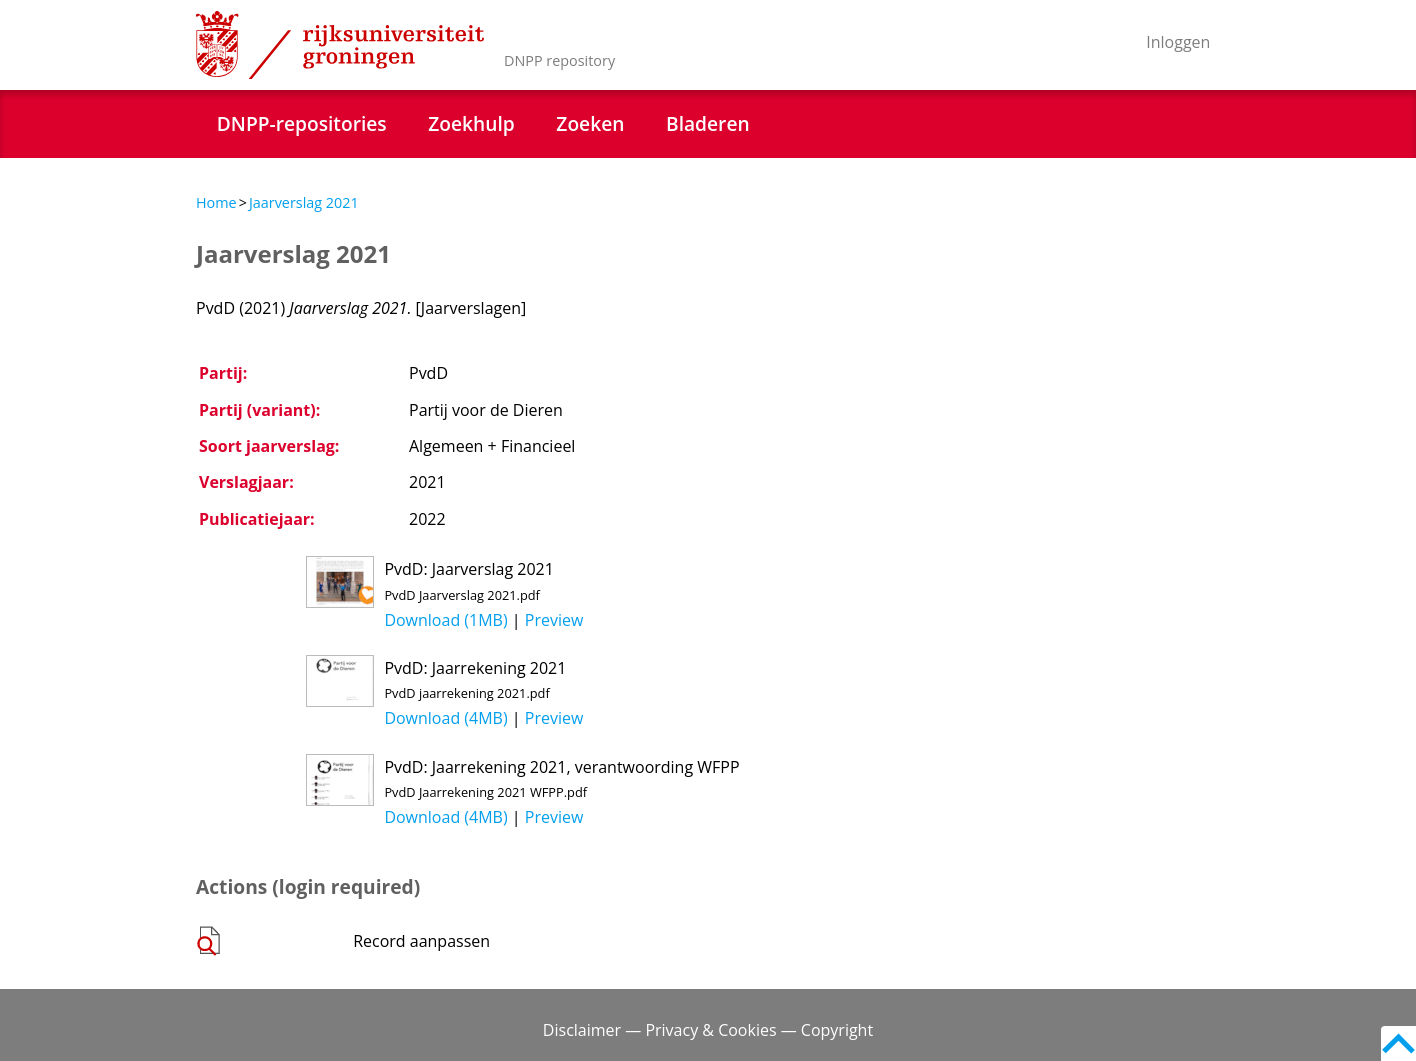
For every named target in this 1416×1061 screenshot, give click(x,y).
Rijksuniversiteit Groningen (340, 45)
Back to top (1398, 1043)
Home (216, 202)
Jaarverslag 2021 (304, 202)
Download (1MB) (445, 620)
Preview (554, 620)
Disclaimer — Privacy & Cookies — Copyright (708, 1030)
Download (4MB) (445, 718)
